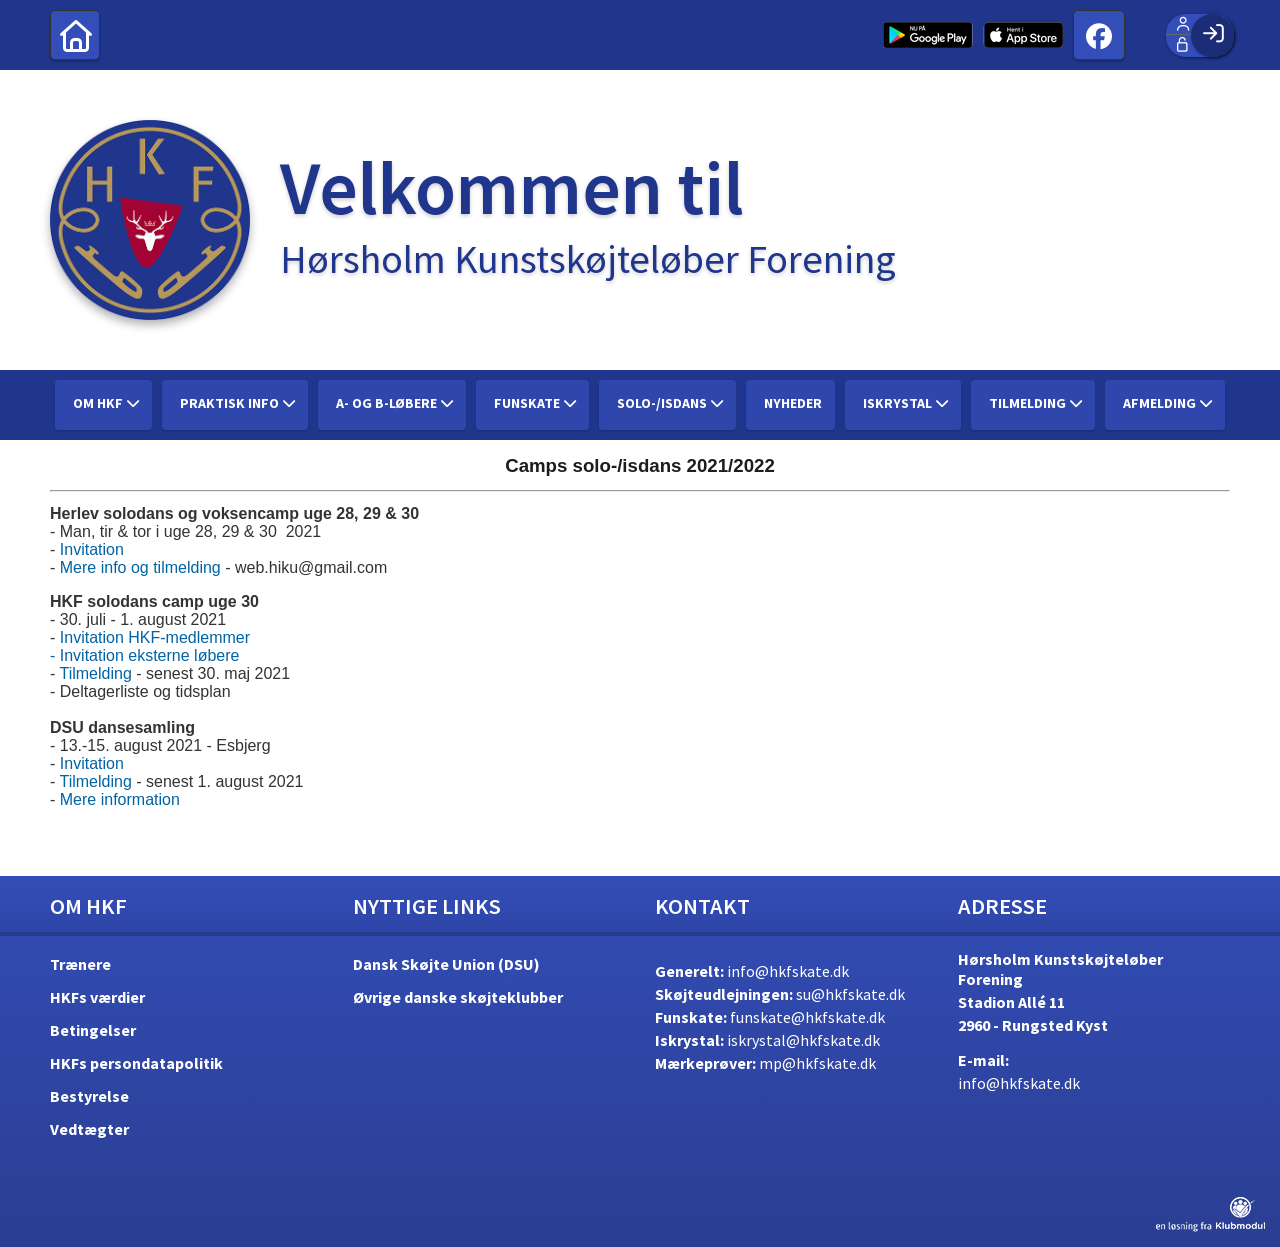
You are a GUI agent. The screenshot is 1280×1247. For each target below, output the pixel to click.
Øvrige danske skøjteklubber (458, 997)
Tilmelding (95, 673)
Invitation (92, 549)
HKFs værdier (97, 997)
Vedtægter (89, 1129)
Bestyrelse (89, 1096)
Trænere (80, 964)
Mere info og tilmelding (140, 567)
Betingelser (93, 1030)
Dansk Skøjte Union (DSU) (446, 964)
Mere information (120, 799)
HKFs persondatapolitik (136, 1063)
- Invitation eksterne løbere (144, 655)
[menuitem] (75, 35)
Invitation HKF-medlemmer (155, 637)
